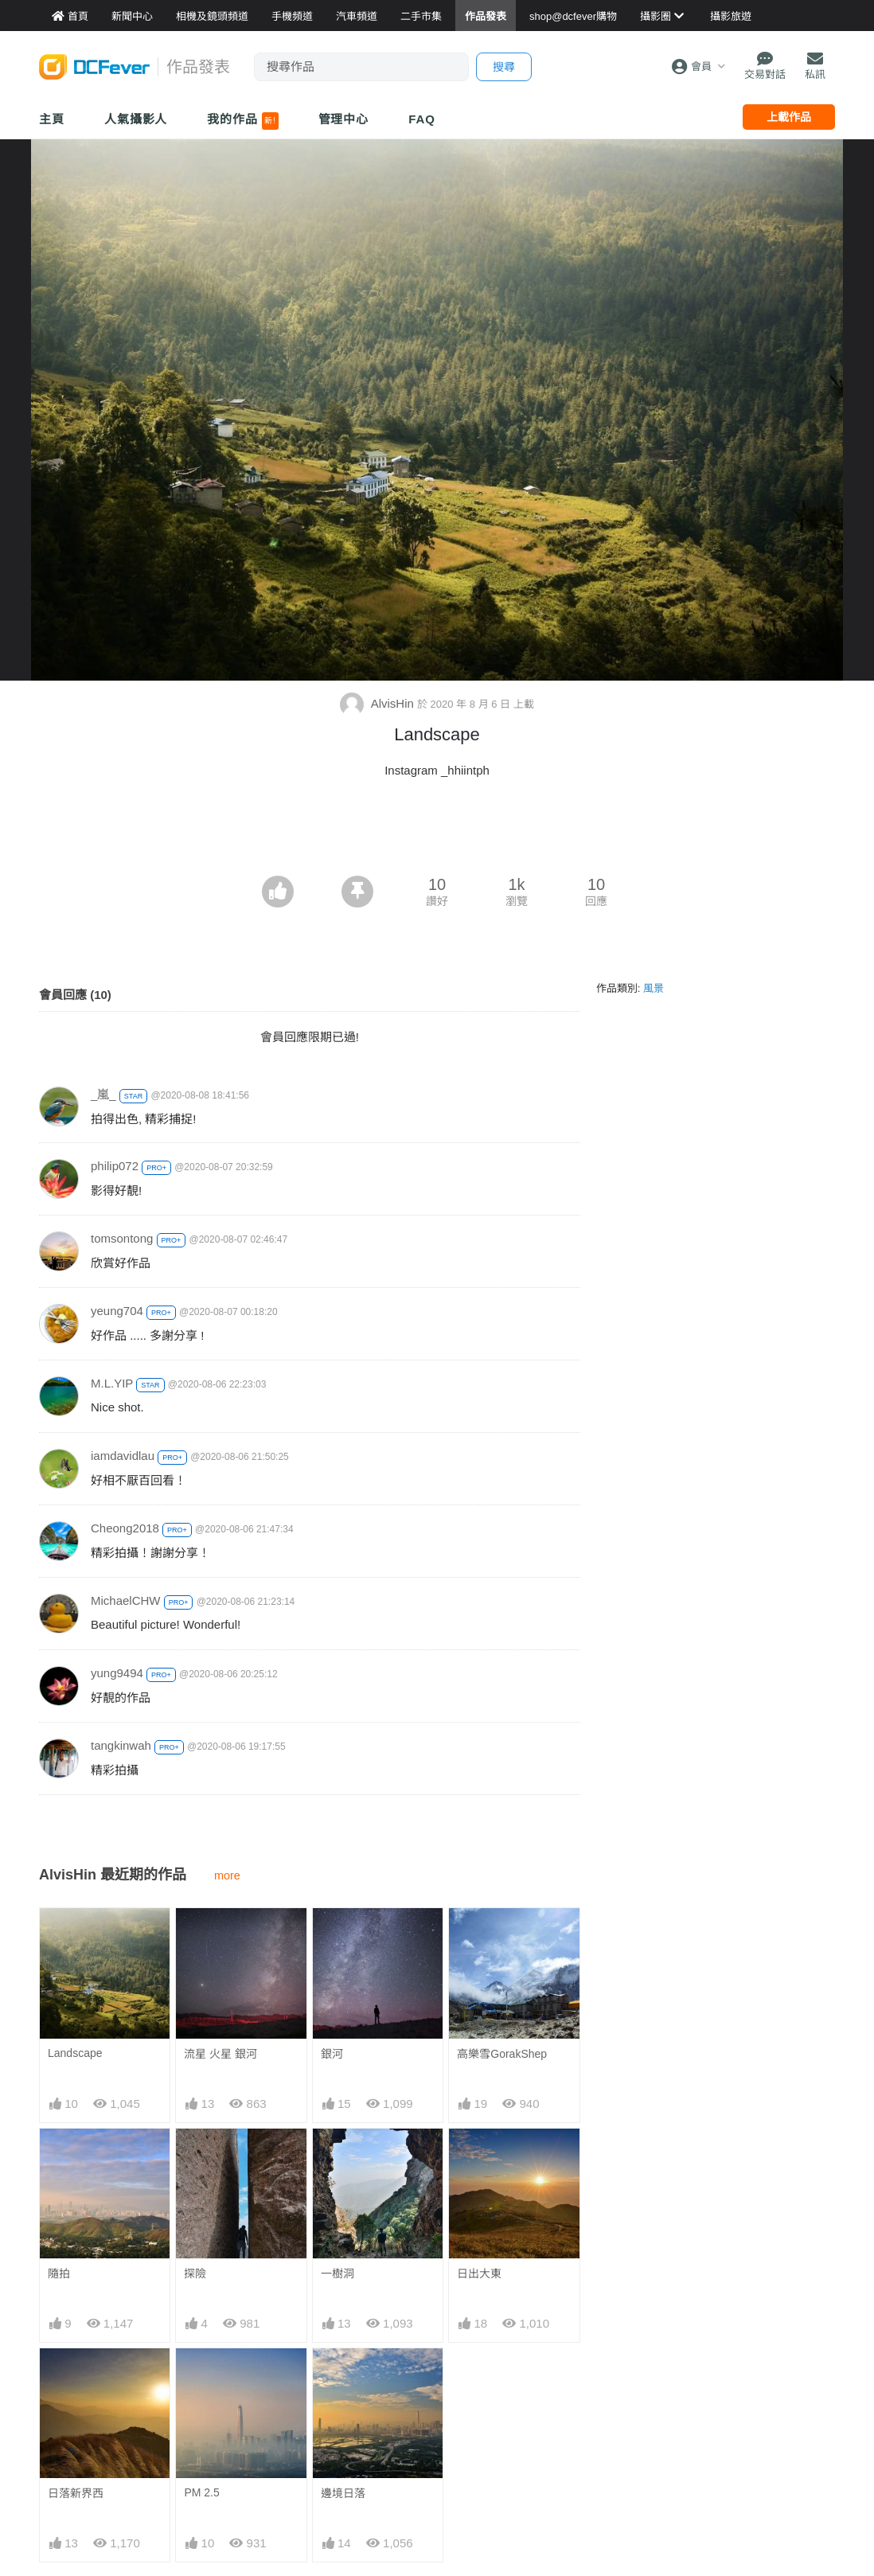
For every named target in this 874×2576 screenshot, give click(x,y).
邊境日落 (343, 2493)
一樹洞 (337, 2273)
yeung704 (117, 1310)
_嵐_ (103, 1094)
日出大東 (479, 2273)
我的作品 (242, 121)
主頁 (51, 119)
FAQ (421, 119)
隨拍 (59, 2273)
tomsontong (122, 1238)
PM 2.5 (201, 2492)
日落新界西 (75, 2493)
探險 (195, 2273)
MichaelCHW (126, 1600)
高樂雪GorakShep (502, 2053)
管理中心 (343, 119)
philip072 (115, 1166)
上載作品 (789, 117)
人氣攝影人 (136, 119)
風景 (653, 988)
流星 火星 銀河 (220, 2053)
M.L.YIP (112, 1383)
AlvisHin (378, 703)
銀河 (332, 2053)
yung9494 (117, 1673)
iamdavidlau (122, 1455)
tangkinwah (121, 1745)
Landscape (75, 2053)
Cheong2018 (125, 1528)
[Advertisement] (437, 832)
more (227, 1875)
